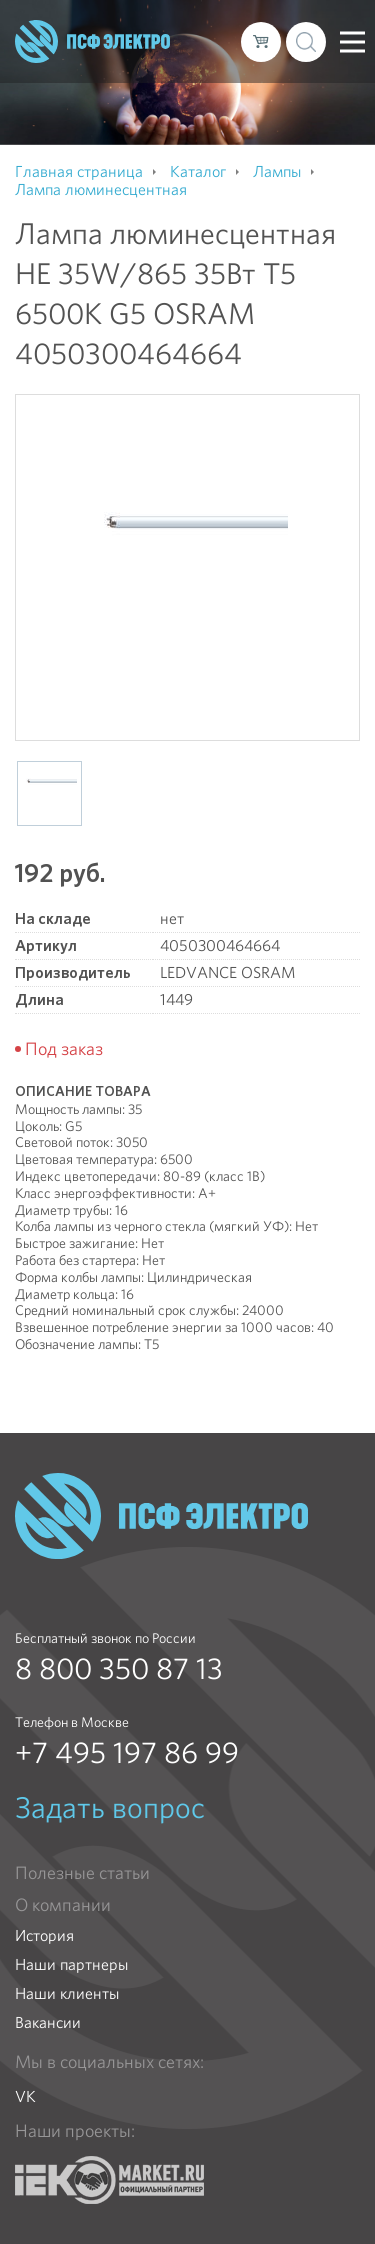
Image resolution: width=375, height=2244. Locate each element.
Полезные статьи (82, 1873)
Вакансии (48, 2022)
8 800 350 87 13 (119, 1669)
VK (25, 2096)
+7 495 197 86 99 (127, 1753)
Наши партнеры (71, 1964)
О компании (63, 1905)
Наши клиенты (67, 1993)
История (44, 1935)
